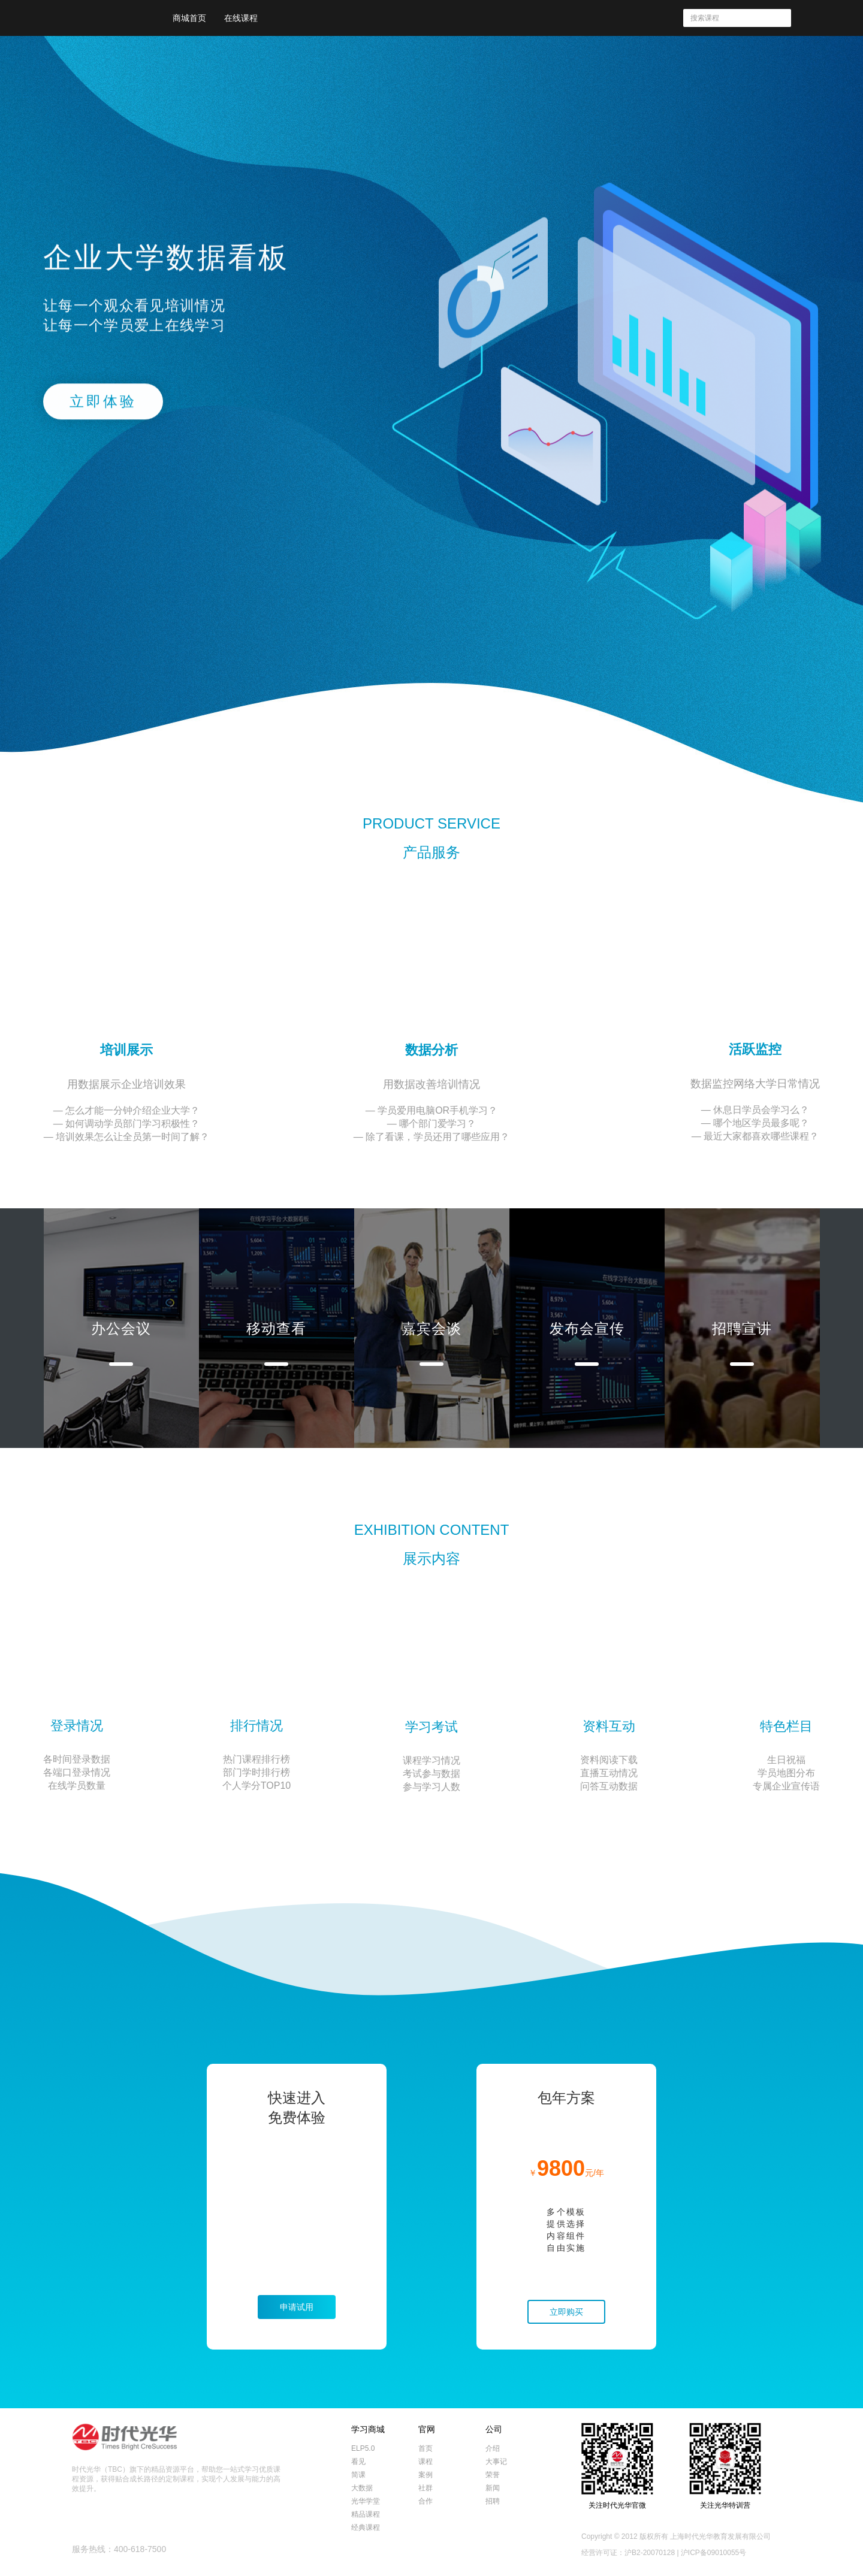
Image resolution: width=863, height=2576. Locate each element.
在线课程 (241, 18)
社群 (425, 2488)
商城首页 (189, 18)
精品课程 (365, 2514)
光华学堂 (365, 2501)
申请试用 (296, 2307)
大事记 (496, 2461)
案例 (425, 2475)
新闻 (492, 2488)
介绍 (492, 2448)
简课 (358, 2475)
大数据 (362, 2488)
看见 (358, 2461)
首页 (425, 2448)
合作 (425, 2501)
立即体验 (103, 403)
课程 (425, 2461)
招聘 (492, 2501)
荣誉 (492, 2475)
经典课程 (365, 2527)
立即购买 (566, 2312)
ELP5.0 (363, 2448)
